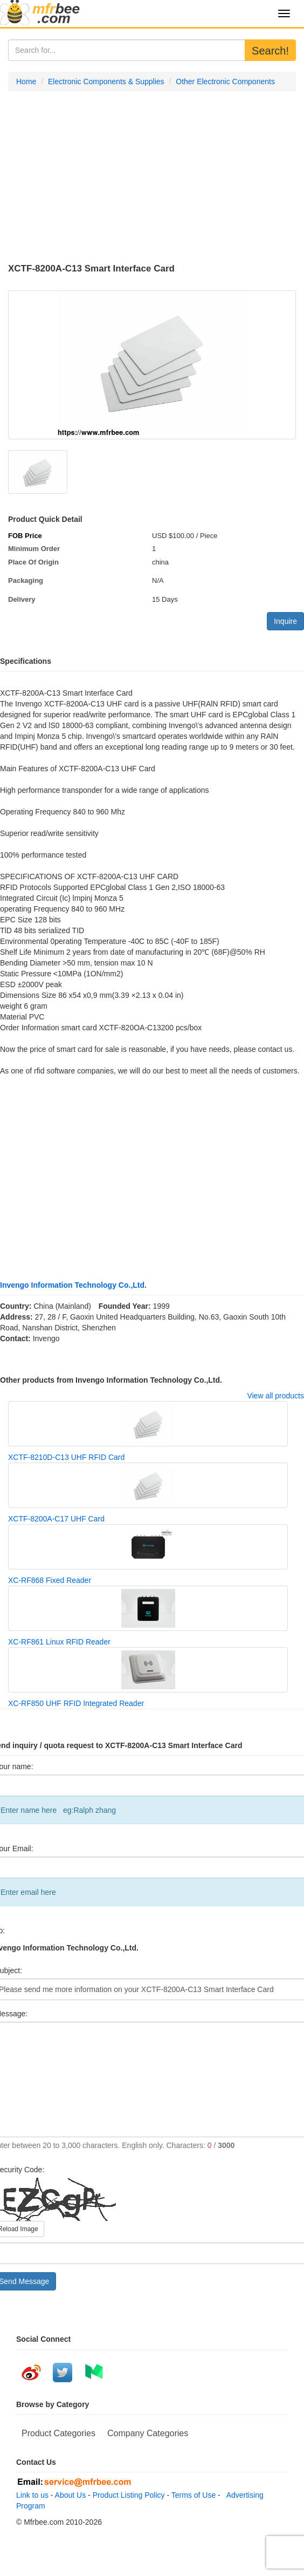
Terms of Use (193, 2495)
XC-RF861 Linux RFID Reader (59, 1641)
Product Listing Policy (129, 2495)
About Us (70, 2495)
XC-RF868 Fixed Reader (49, 1580)
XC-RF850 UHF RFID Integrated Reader (76, 1703)
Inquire (285, 621)
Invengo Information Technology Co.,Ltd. (73, 1285)
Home (26, 81)
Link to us (32, 2495)
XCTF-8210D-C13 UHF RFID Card (66, 1457)
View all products (275, 1395)
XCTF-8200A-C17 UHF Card (56, 1518)
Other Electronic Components (225, 81)
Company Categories (147, 2433)
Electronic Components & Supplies (106, 81)
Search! (270, 51)
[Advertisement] (152, 177)
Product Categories (58, 2433)
